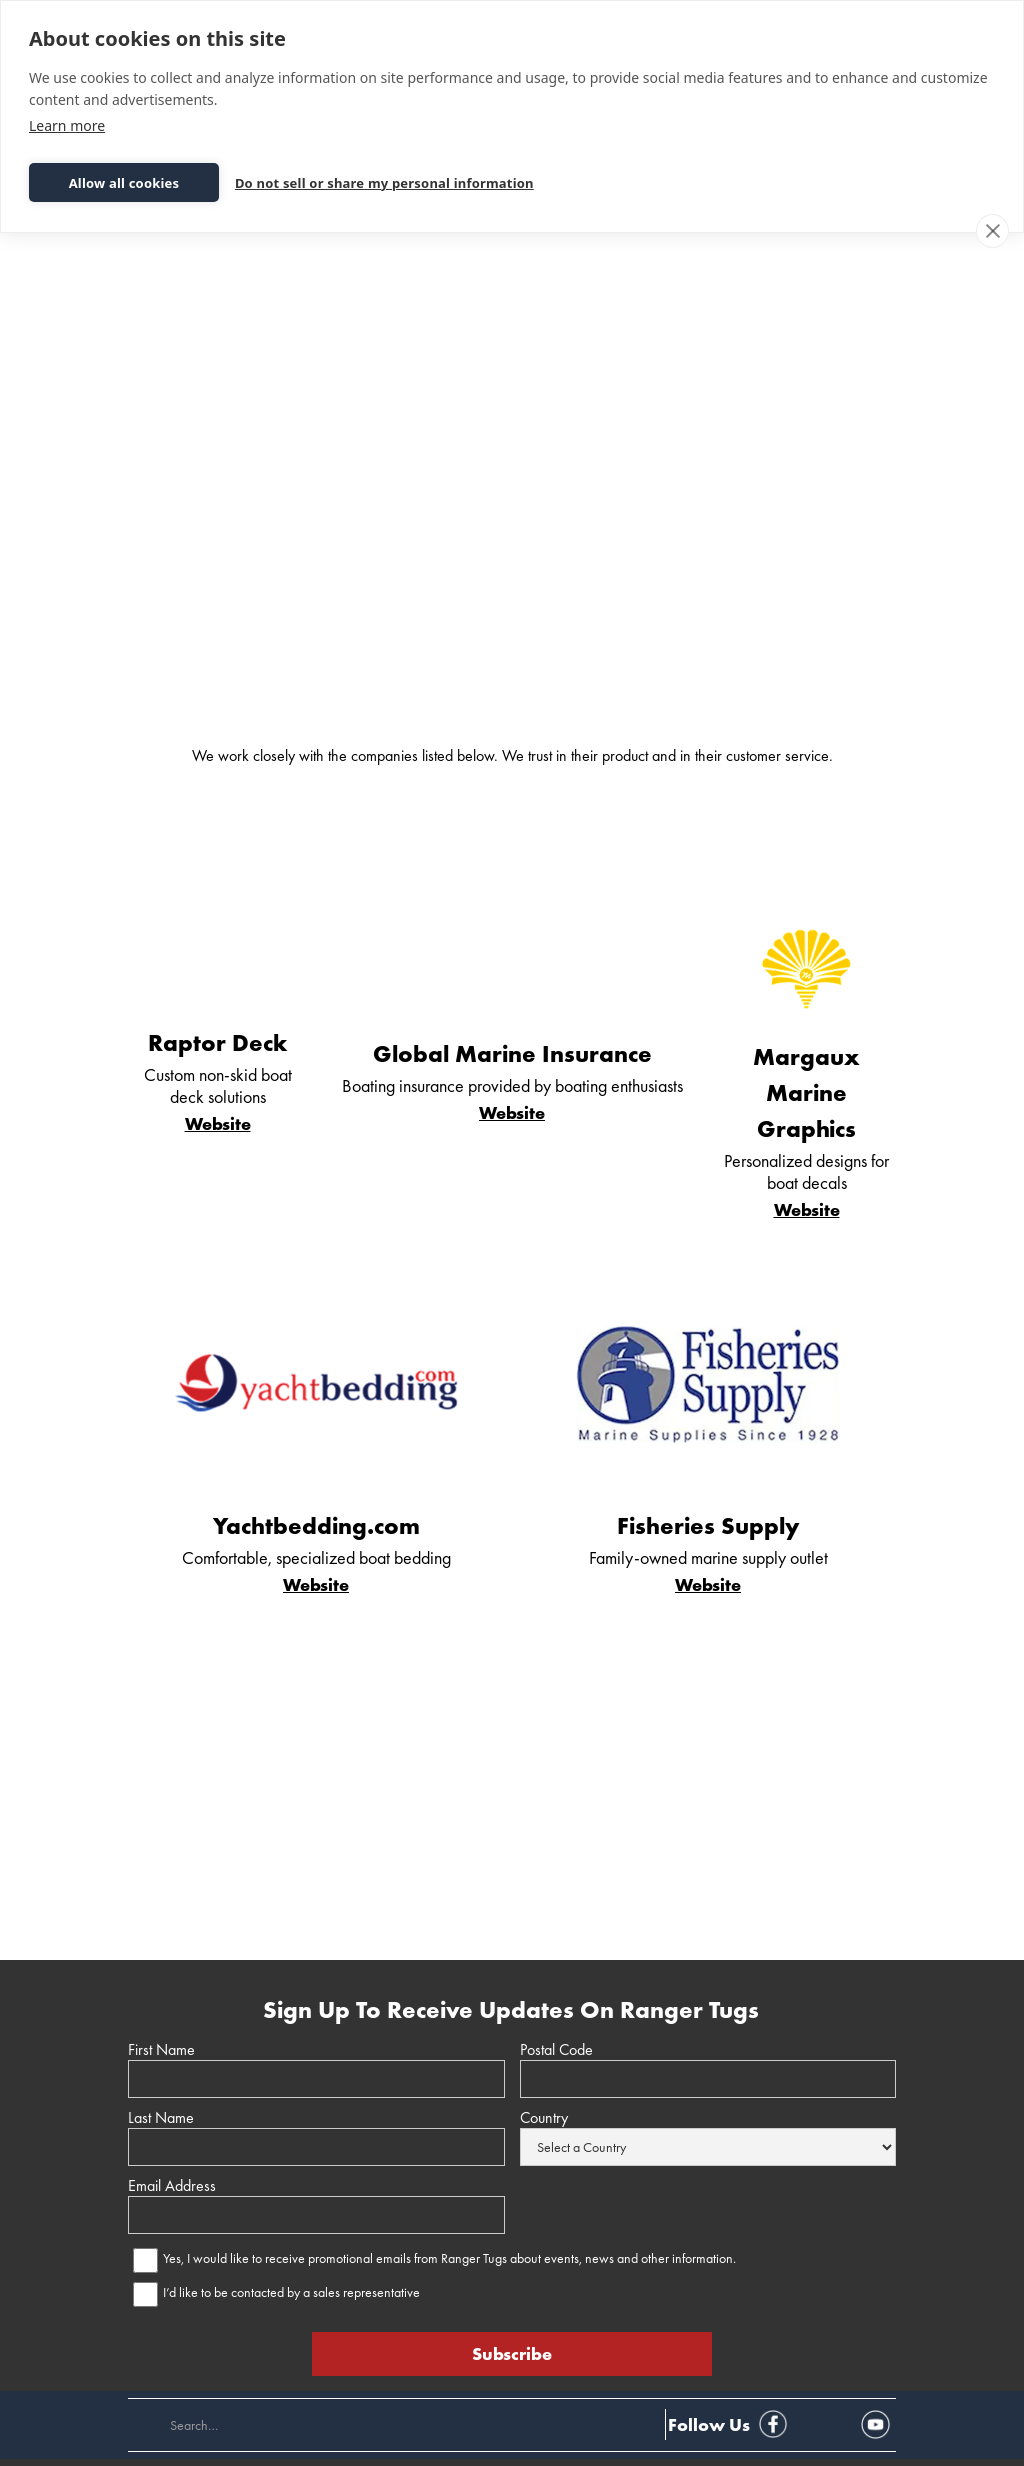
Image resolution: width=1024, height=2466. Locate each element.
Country (544, 2118)
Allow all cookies (124, 183)
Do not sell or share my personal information (384, 183)
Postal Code (556, 2050)
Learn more (67, 125)
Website (218, 1124)
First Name (161, 2050)
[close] (992, 231)
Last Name (161, 2118)
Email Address (172, 2186)
